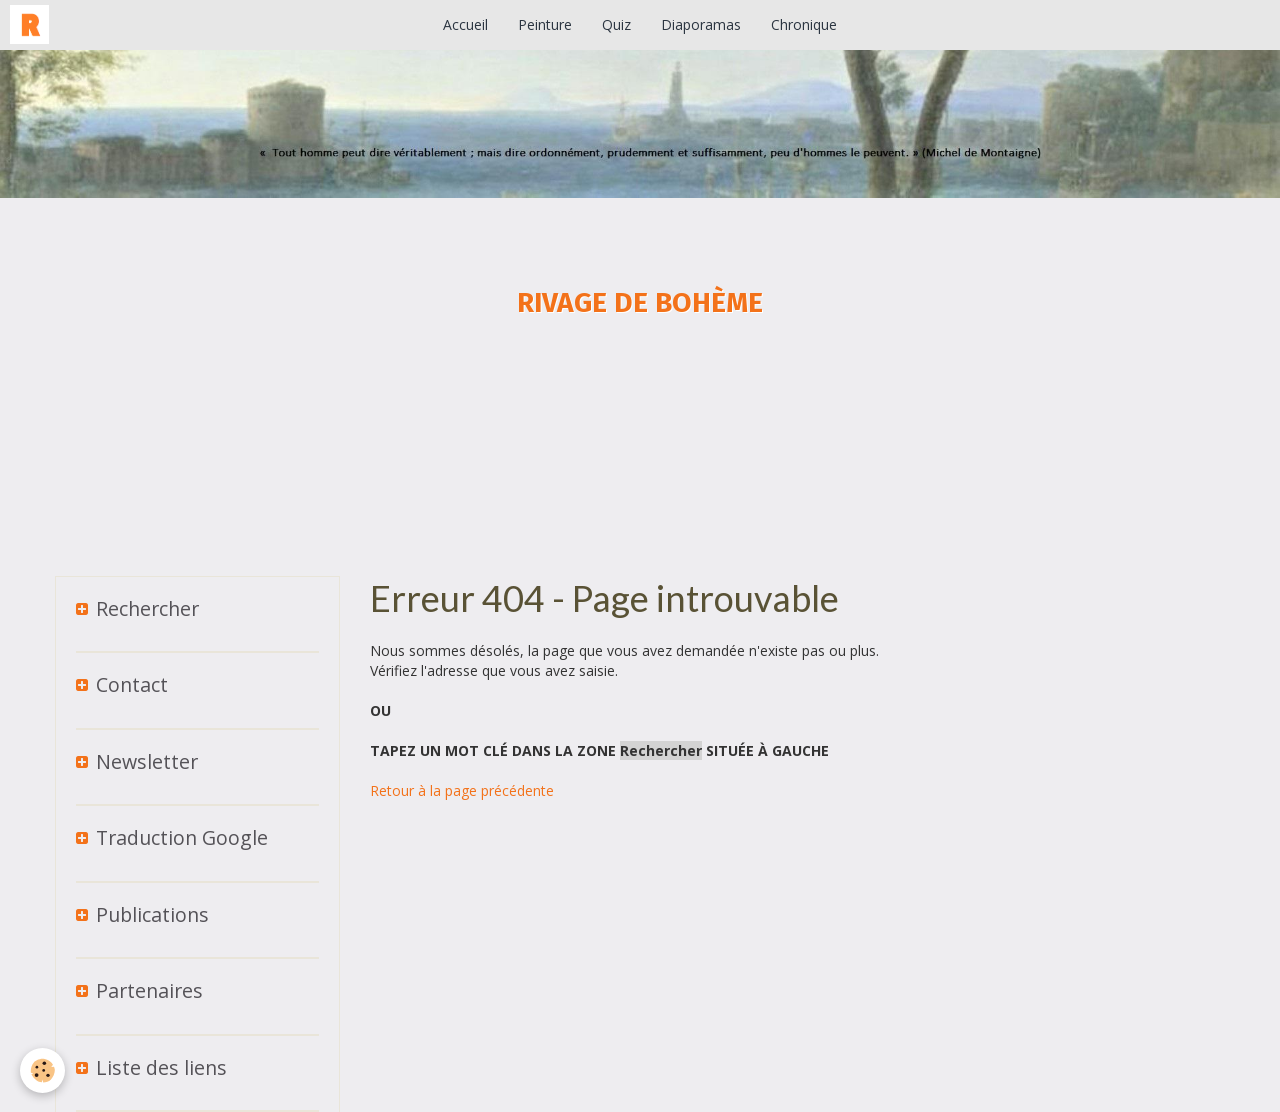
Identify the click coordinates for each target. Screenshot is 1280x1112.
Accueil (465, 24)
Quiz (616, 24)
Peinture (545, 24)
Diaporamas (701, 24)
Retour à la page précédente (462, 790)
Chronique (804, 24)
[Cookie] (42, 1070)
